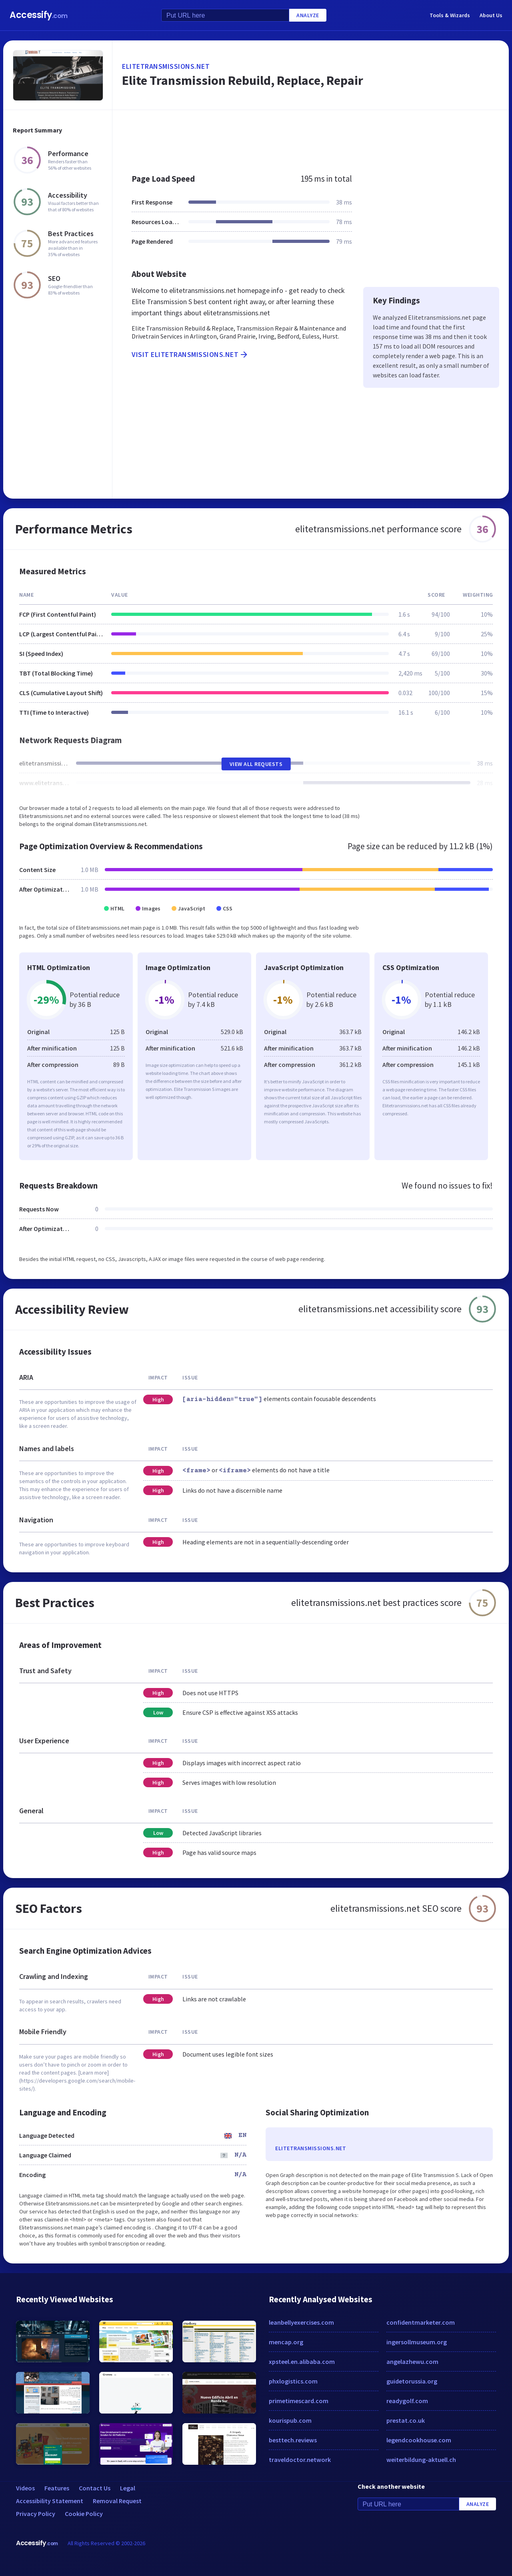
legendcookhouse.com (418, 2440)
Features (56, 2488)
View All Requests (256, 764)
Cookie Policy (84, 2514)
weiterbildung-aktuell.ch (421, 2460)
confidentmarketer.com (420, 2322)
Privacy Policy (35, 2514)
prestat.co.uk (405, 2420)
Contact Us (94, 2488)
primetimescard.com (298, 2401)
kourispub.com (290, 2420)
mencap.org (286, 2342)
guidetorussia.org (411, 2381)
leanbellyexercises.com (301, 2322)
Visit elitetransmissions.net (190, 354)
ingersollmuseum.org (416, 2342)
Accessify (39, 15)
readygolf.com (407, 2401)
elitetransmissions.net (166, 66)
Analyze (307, 15)
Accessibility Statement (49, 2501)
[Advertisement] (310, 138)
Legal (127, 2488)
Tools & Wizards (450, 15)
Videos (25, 2488)
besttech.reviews (293, 2440)
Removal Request (117, 2501)
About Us (491, 15)
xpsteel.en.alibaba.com (302, 2361)
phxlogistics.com (293, 2381)
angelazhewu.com (412, 2361)
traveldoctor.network (300, 2460)
